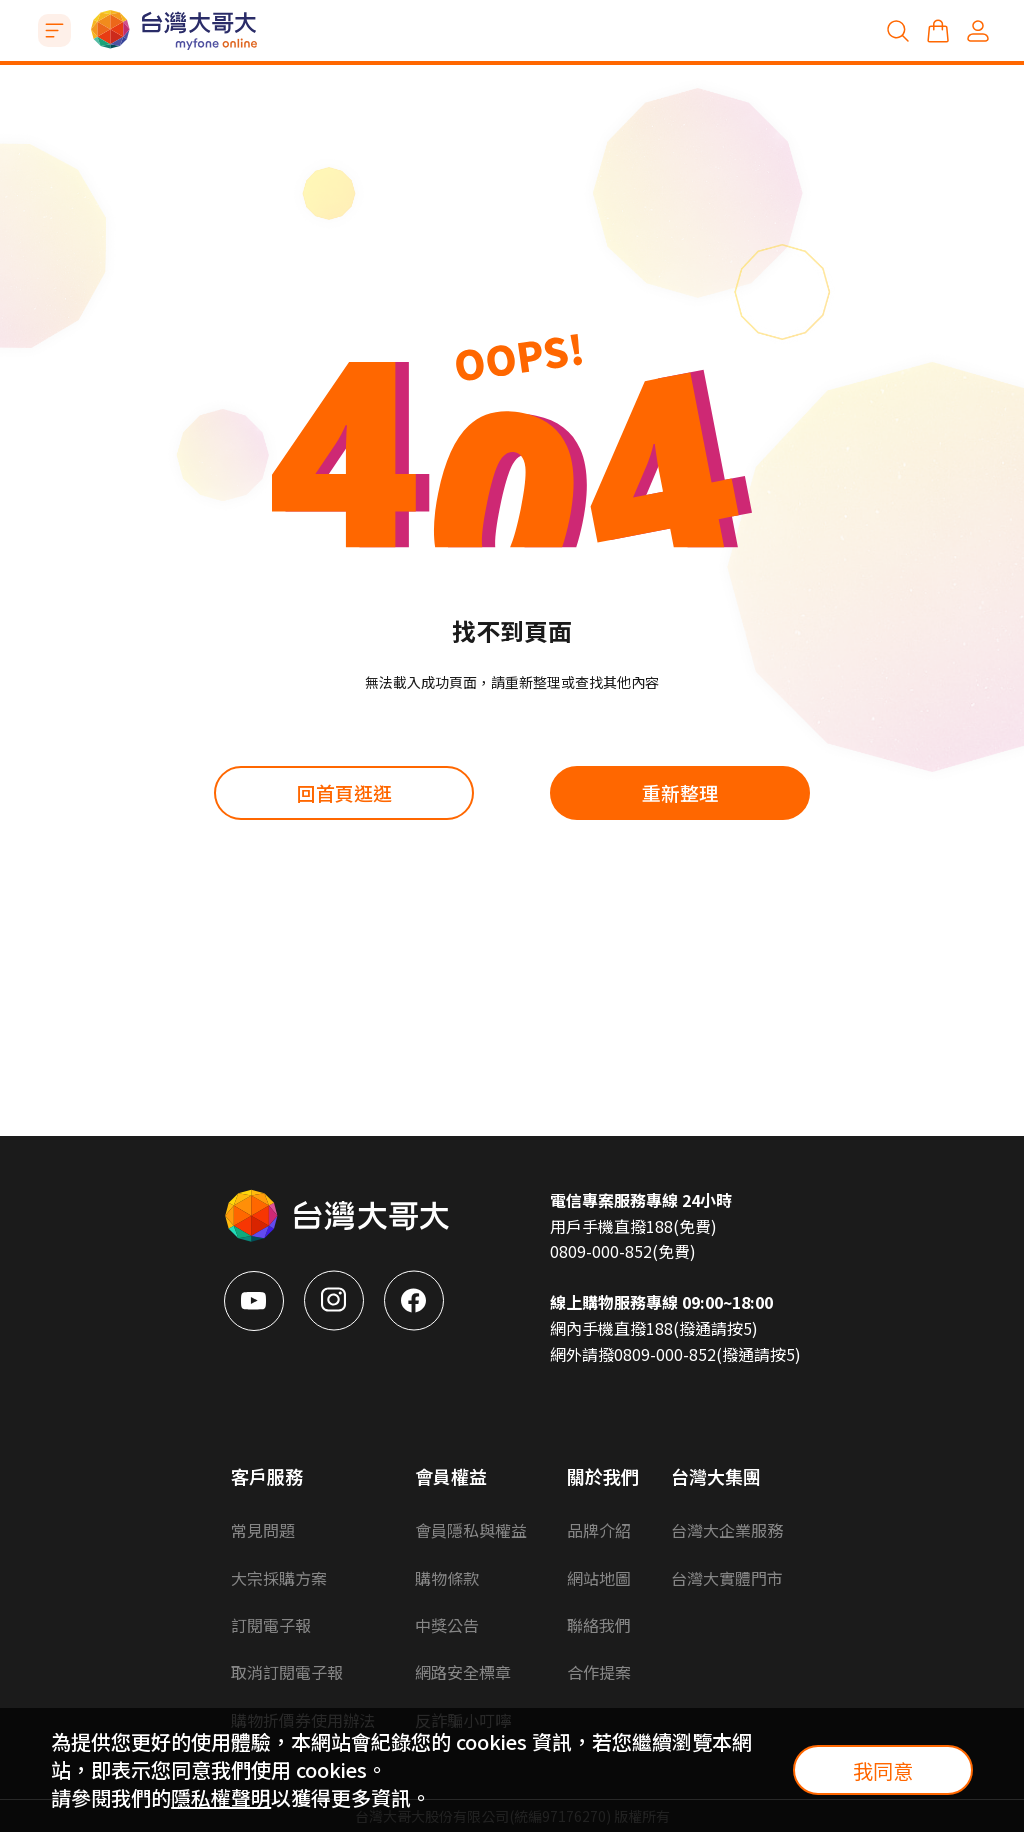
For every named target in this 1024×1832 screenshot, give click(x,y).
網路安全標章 (463, 1672)
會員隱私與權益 (471, 1530)
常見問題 (263, 1530)
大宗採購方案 (279, 1578)
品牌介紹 (599, 1530)
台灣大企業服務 (727, 1530)
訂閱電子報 (271, 1625)
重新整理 (680, 792)
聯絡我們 (599, 1625)
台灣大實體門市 (727, 1578)
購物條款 (447, 1578)
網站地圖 (599, 1578)
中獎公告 (447, 1625)
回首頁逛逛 (344, 792)
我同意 (883, 1770)
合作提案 (599, 1672)
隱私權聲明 (221, 1797)
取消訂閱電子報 (287, 1672)
